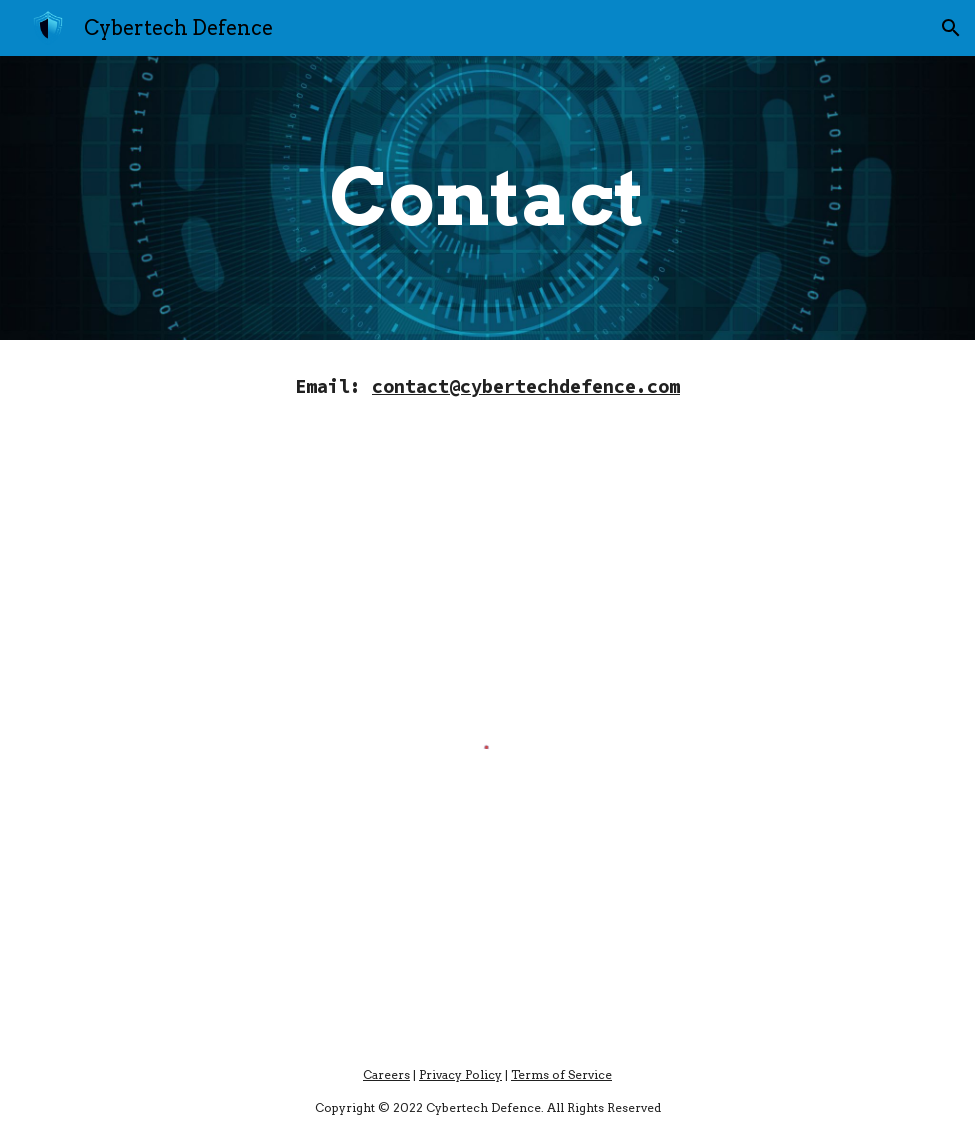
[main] (487, 198)
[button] (951, 28)
